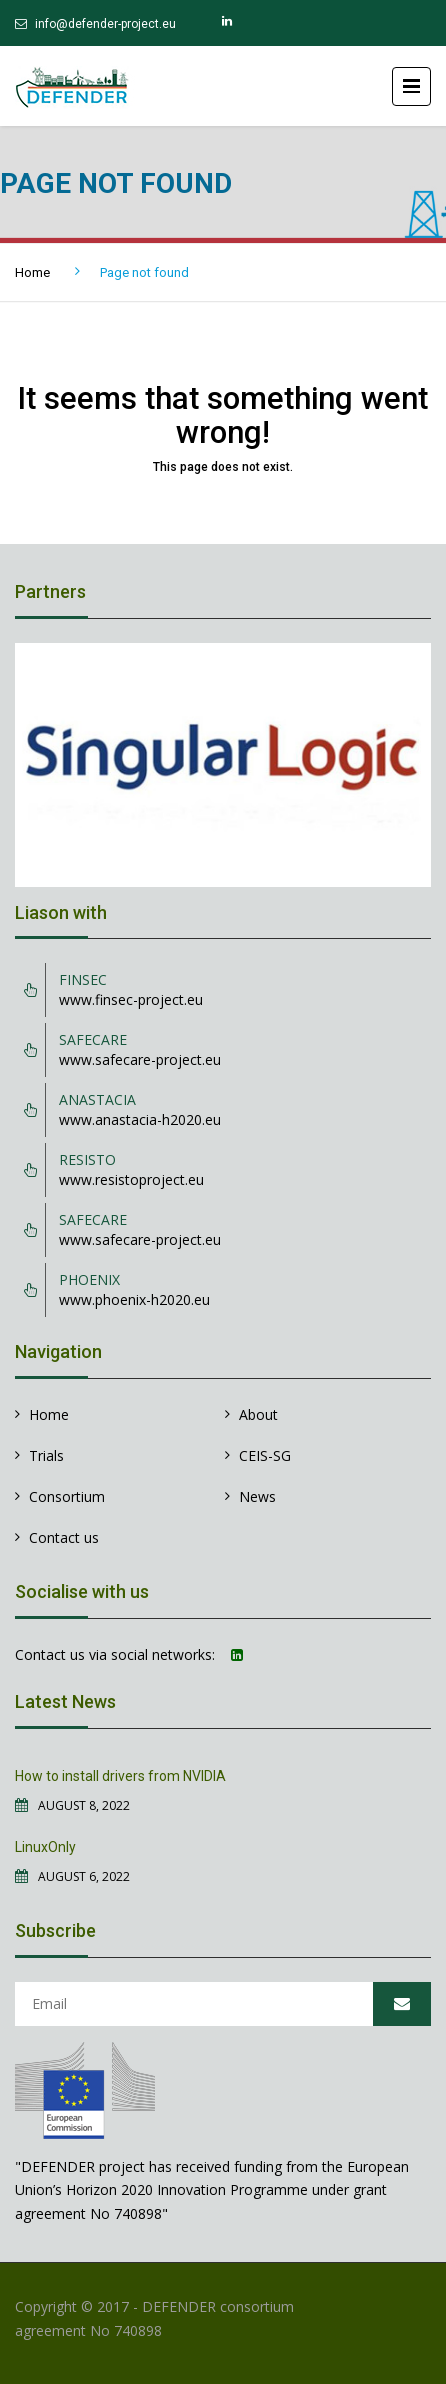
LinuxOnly (45, 1847)
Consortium (67, 1496)
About (258, 1414)
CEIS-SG (265, 1455)
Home (32, 272)
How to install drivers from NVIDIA (120, 1776)
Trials (46, 1455)
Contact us (64, 1537)
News (257, 1496)
